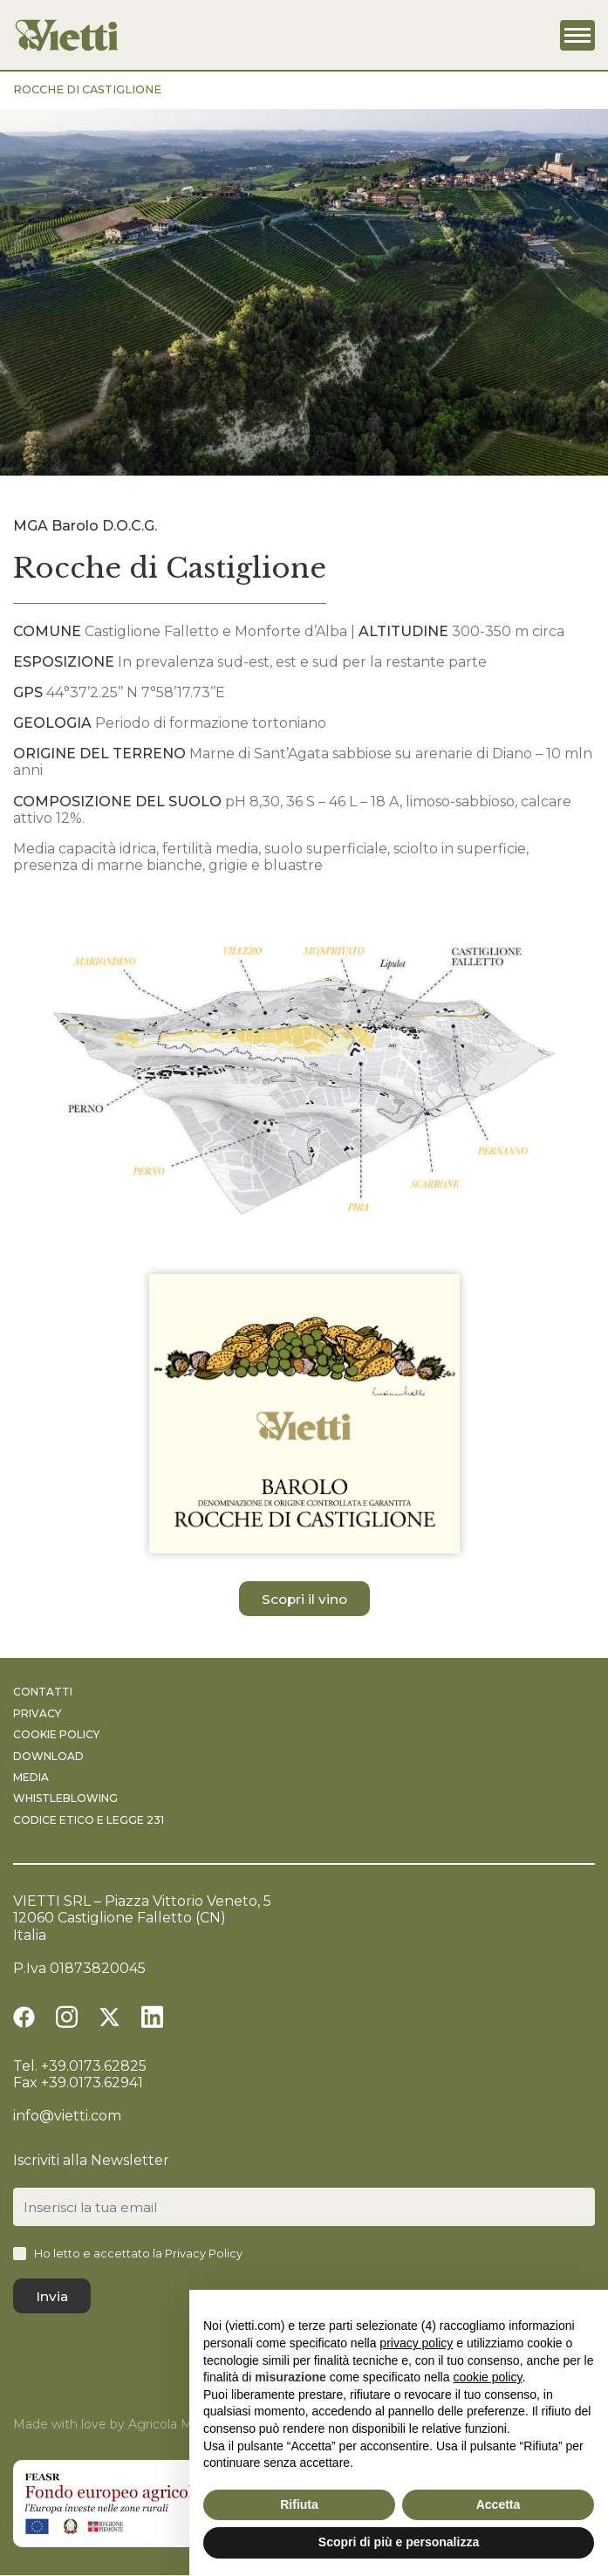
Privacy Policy (204, 2254)
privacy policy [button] (416, 2343)
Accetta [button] (498, 2504)
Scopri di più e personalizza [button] (398, 2542)
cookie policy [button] (487, 2377)
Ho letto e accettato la (138, 2254)
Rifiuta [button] (299, 2504)
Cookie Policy (56, 1735)
